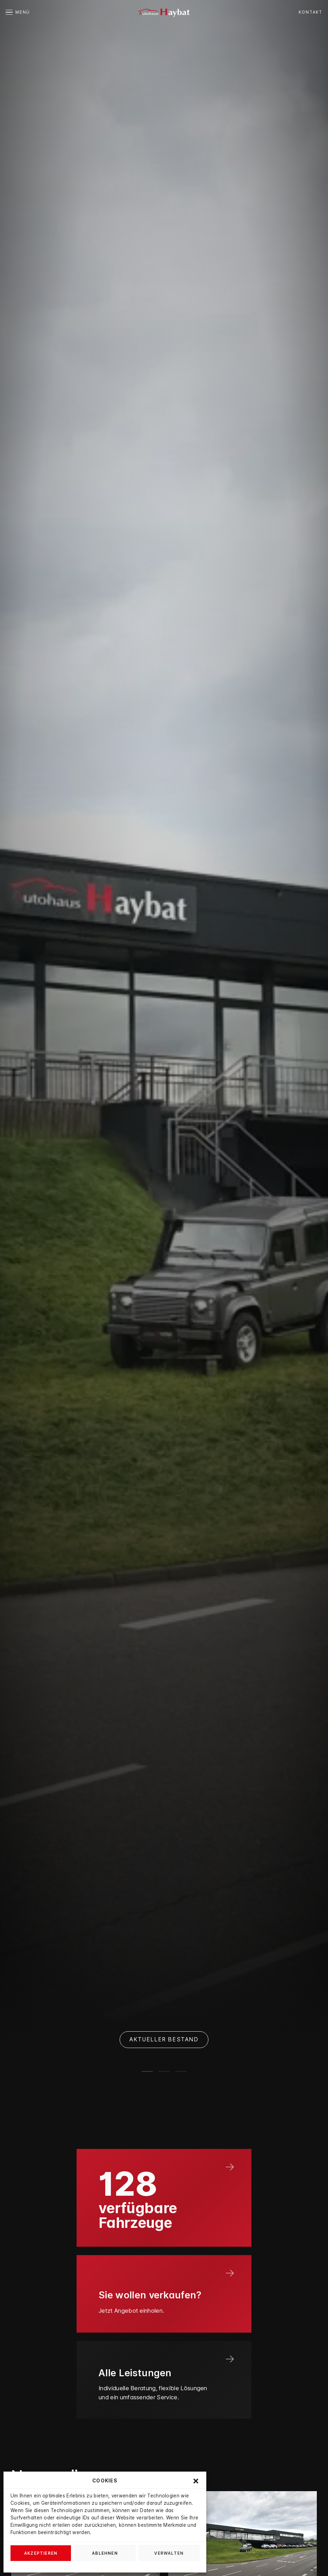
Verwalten (169, 2553)
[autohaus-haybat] (164, 12)
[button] (195, 2481)
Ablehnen (105, 2553)
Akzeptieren (40, 2553)
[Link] (164, 2198)
